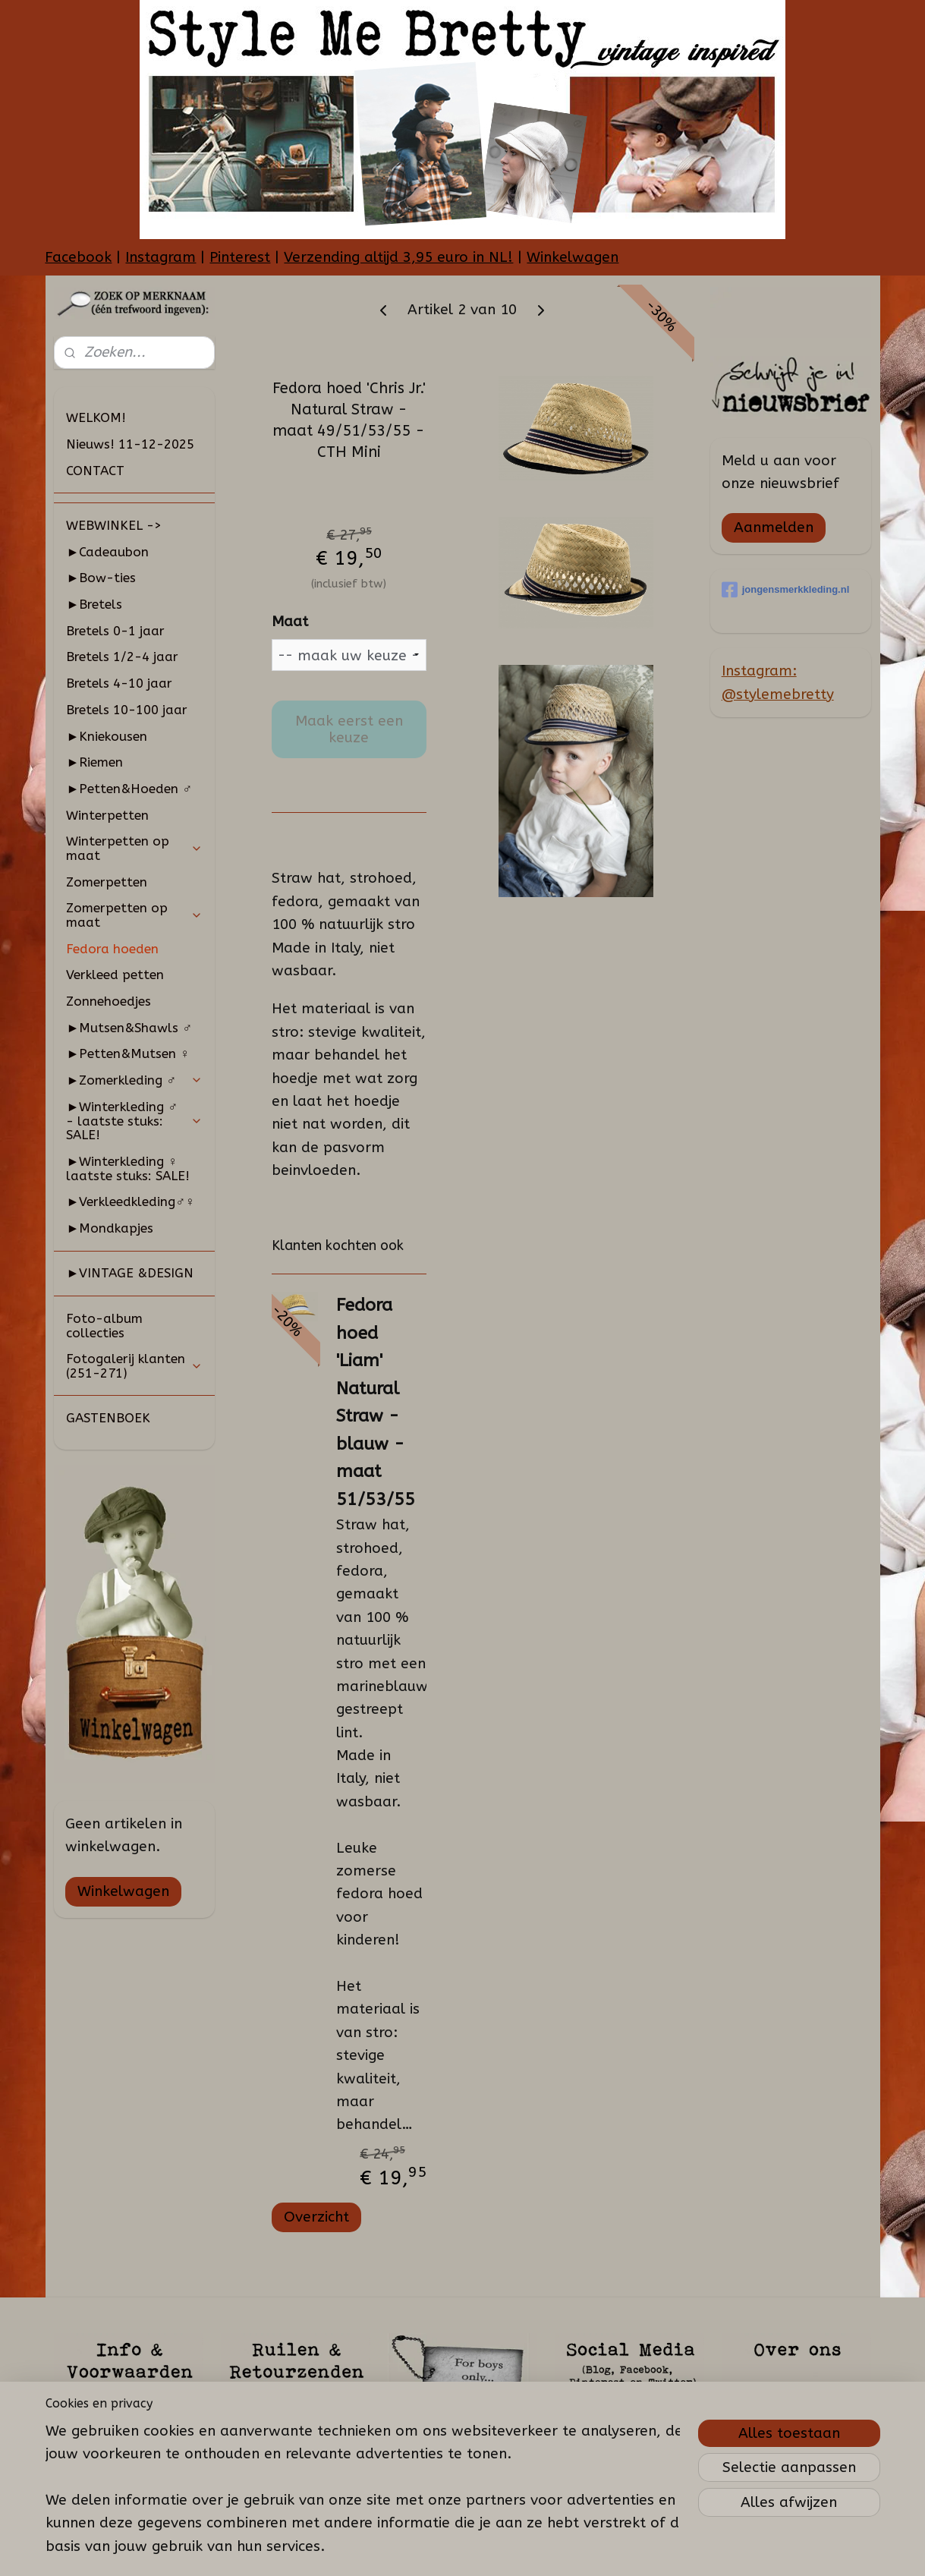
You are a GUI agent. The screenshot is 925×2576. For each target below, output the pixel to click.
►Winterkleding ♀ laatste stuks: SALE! (128, 1168)
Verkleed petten (115, 974)
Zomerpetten (106, 882)
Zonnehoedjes (108, 1001)
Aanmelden (773, 527)
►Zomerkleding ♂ (134, 1080)
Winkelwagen (572, 257)
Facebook (78, 257)
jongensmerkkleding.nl (786, 590)
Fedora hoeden (112, 948)
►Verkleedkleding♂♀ (130, 1201)
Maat (290, 621)
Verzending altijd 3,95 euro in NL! (398, 257)
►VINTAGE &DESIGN (129, 1272)
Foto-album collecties (104, 1325)
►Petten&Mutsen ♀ (128, 1053)
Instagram (160, 257)
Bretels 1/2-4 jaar (122, 656)
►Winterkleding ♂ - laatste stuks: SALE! (134, 1120)
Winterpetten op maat (134, 848)
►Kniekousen (106, 736)
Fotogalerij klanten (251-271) (134, 1366)
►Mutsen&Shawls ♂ (129, 1027)
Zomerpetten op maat (134, 915)
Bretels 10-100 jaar (126, 709)
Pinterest (239, 257)
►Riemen (94, 762)
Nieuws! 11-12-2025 (130, 444)
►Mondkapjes (109, 1228)
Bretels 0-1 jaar (115, 630)
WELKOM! (96, 417)
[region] (363, 2474)
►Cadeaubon (107, 551)
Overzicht (316, 2217)
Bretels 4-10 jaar (119, 683)
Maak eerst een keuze (349, 729)
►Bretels (94, 604)
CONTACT (95, 470)
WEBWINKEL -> (114, 525)
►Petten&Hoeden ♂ (129, 788)
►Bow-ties (101, 577)
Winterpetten (107, 815)
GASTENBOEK (108, 1417)
